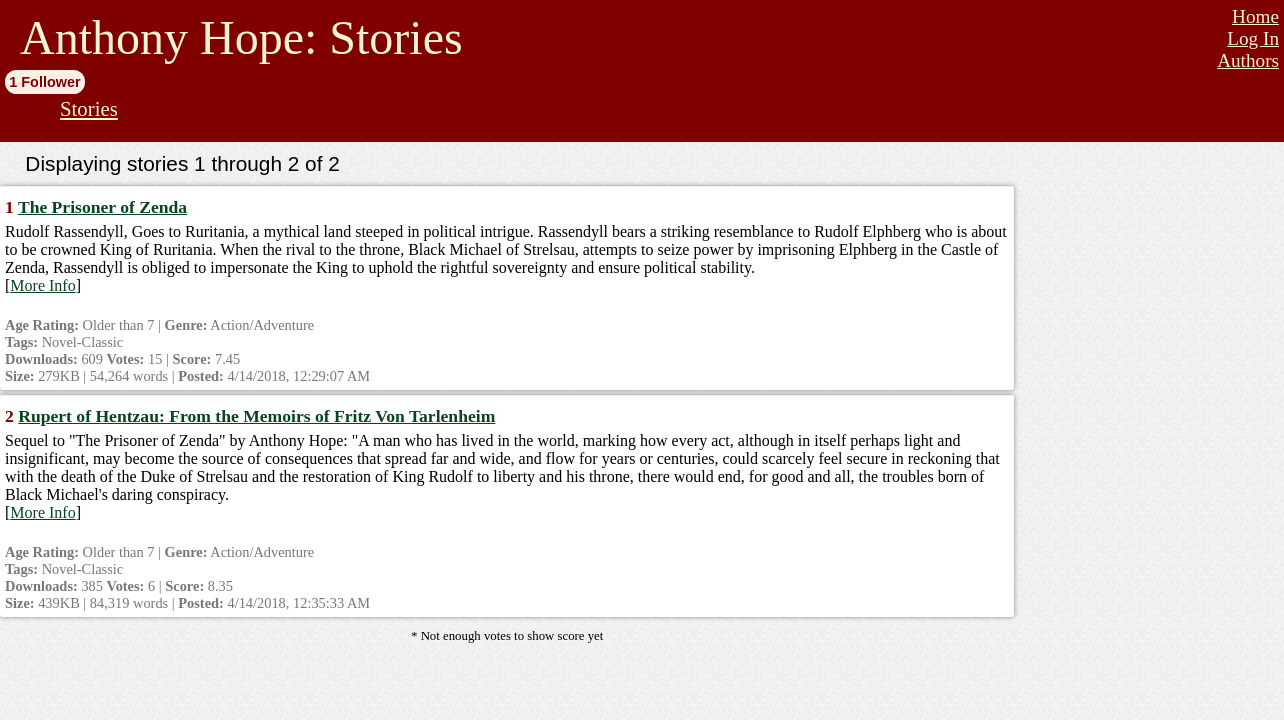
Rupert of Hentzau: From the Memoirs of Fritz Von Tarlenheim (256, 416)
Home (1255, 16)
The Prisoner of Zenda (102, 207)
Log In (1253, 38)
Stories (89, 108)
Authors (1248, 60)
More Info (42, 285)
